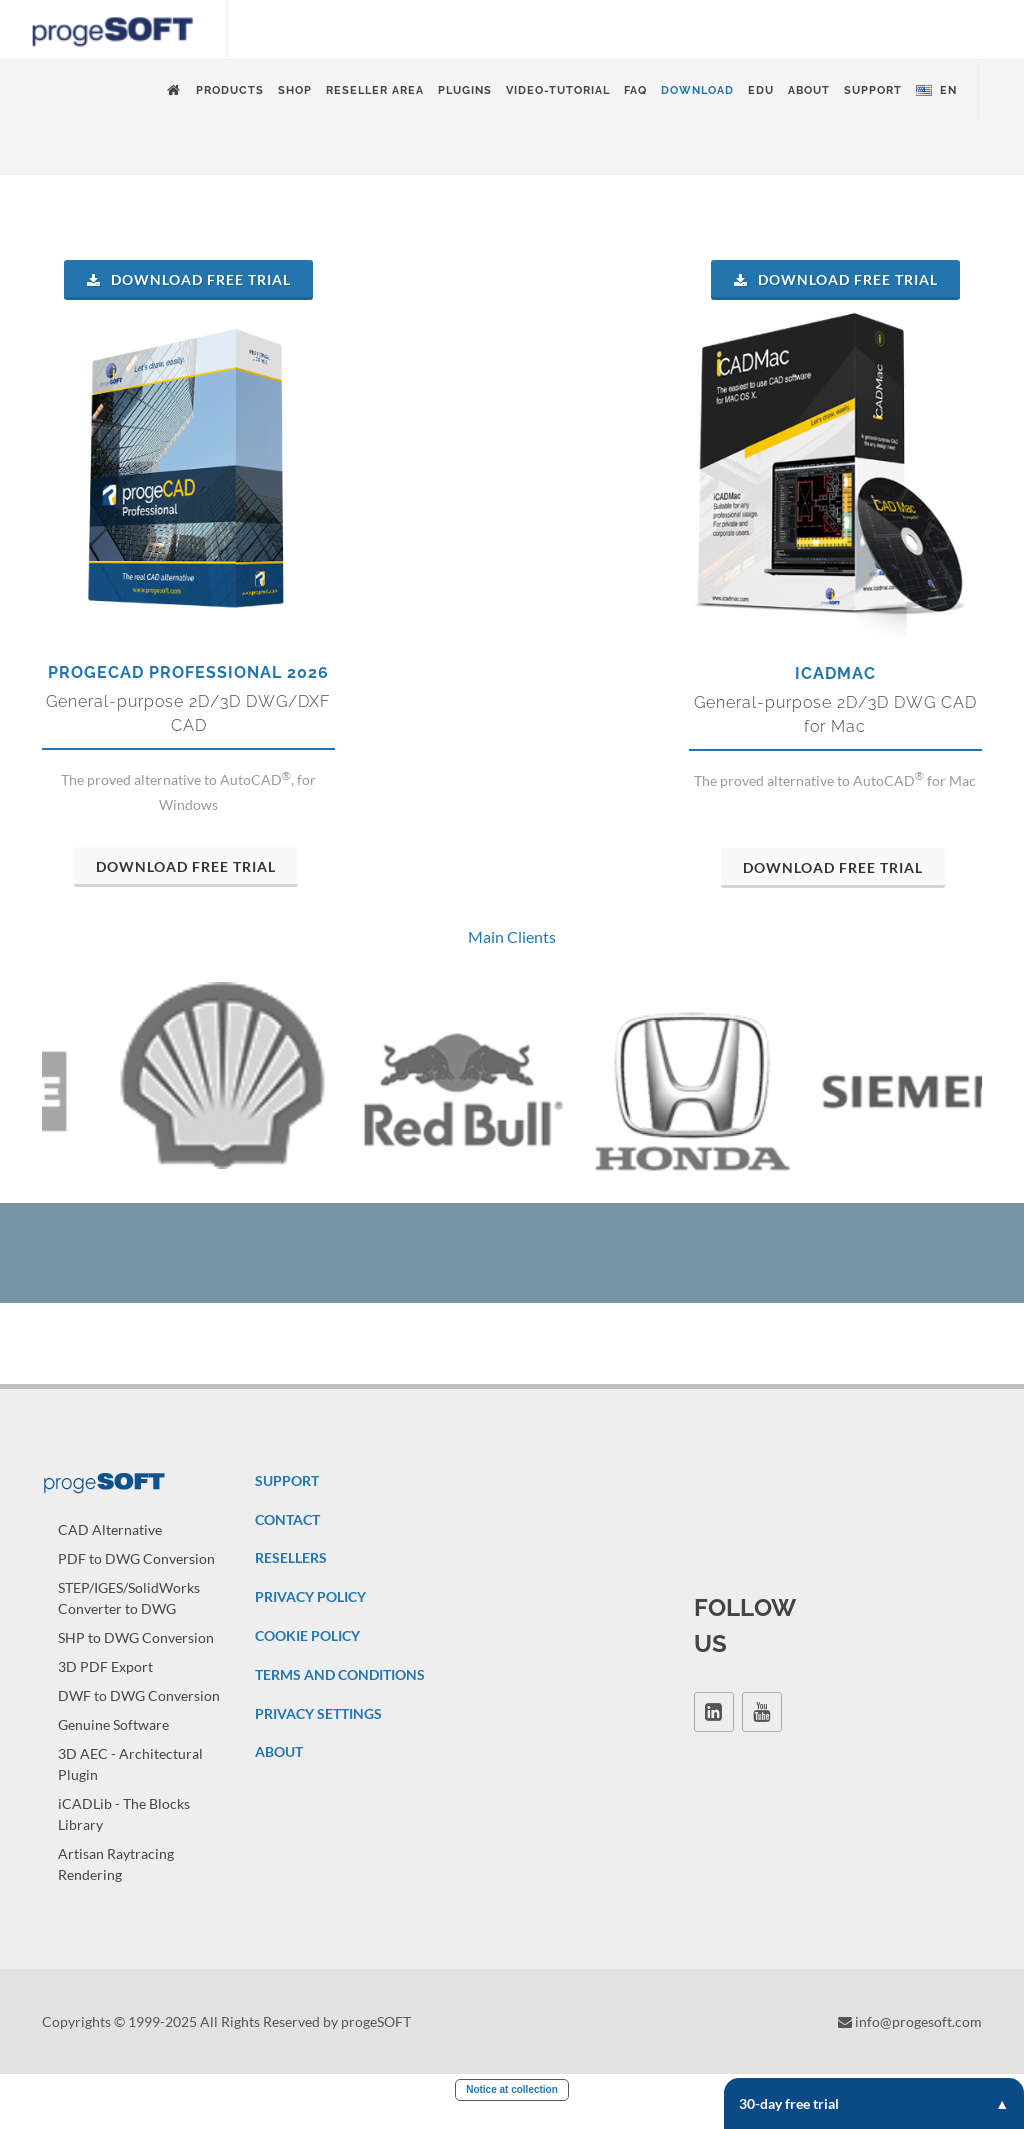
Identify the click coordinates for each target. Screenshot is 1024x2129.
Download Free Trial (188, 279)
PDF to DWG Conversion (136, 1581)
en (936, 91)
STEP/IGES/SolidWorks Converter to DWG (129, 1621)
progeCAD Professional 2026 (188, 672)
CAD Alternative (110, 1552)
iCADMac (835, 673)
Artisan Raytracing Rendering (116, 1887)
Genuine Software (113, 1747)
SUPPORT (287, 1503)
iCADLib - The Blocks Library (124, 1837)
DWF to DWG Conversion (139, 1718)
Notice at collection (512, 2112)
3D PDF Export (105, 1689)
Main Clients (512, 936)
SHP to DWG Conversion (136, 1660)
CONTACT (287, 1542)
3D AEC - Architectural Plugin (130, 1787)
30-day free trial (874, 2103)
